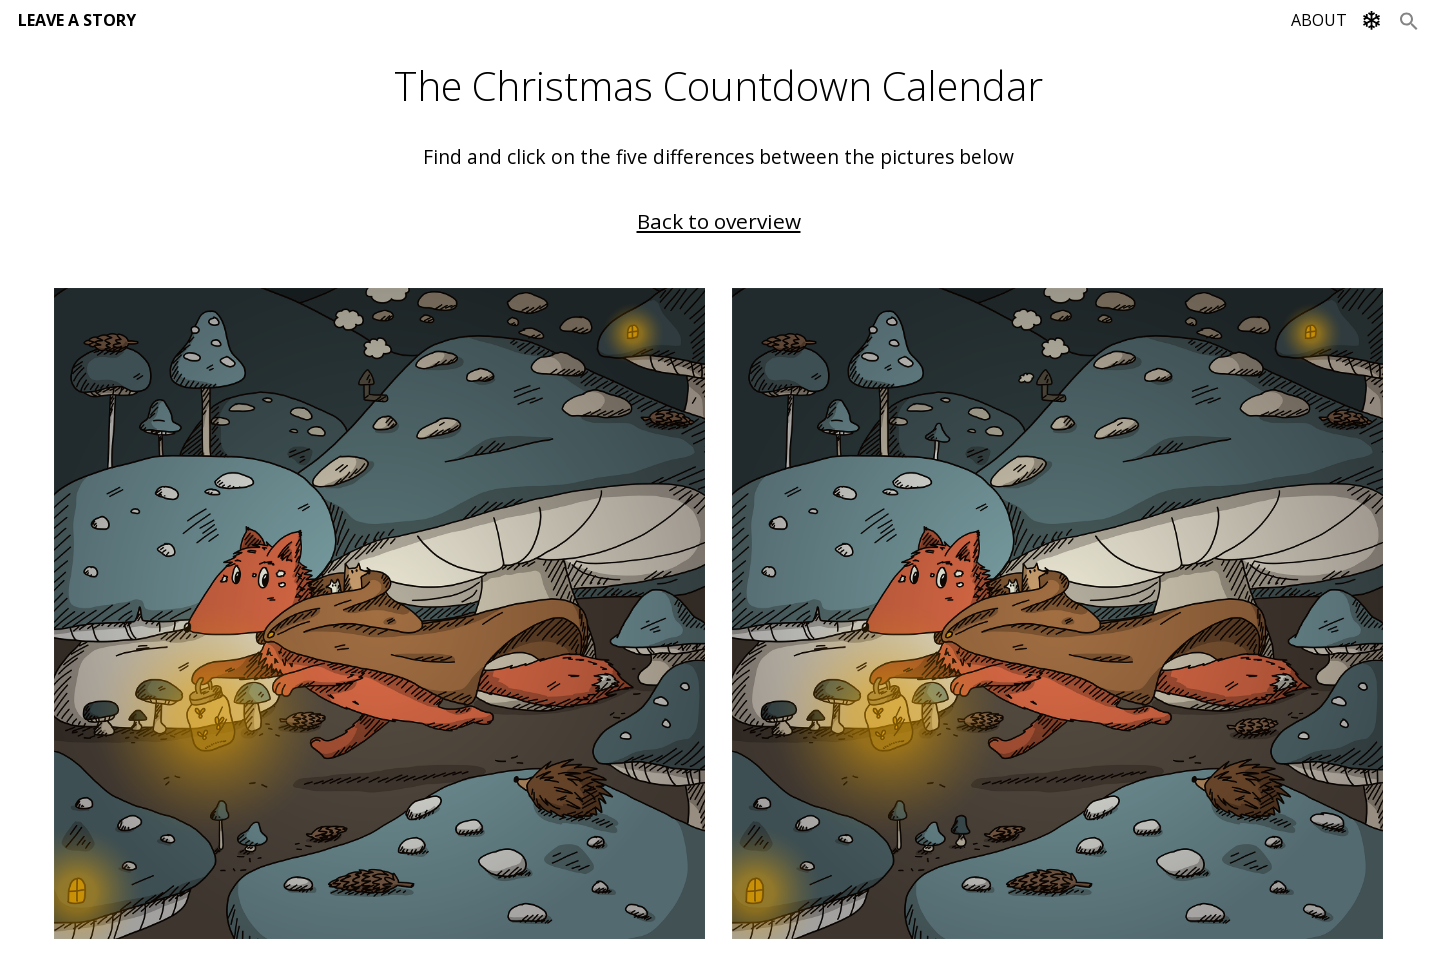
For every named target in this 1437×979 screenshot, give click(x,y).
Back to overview (719, 221)
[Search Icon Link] (1409, 20)
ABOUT (1319, 20)
